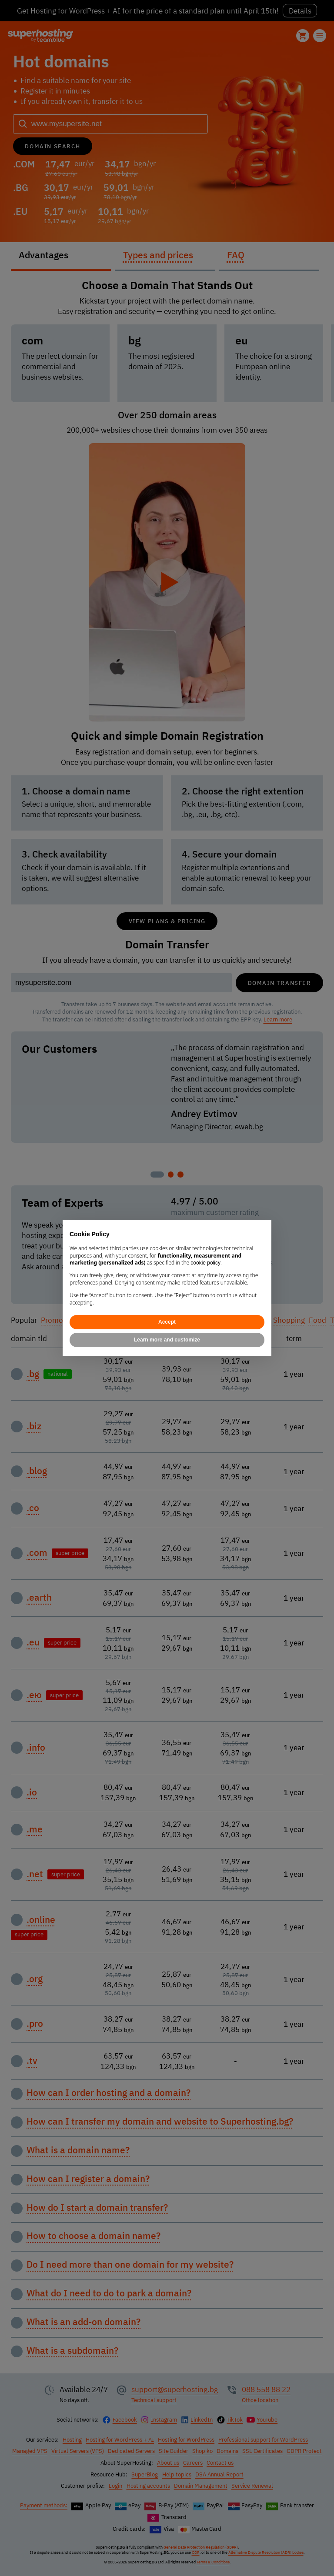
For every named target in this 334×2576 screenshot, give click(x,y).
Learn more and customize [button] (167, 1340)
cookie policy (205, 1263)
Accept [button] (167, 1322)
